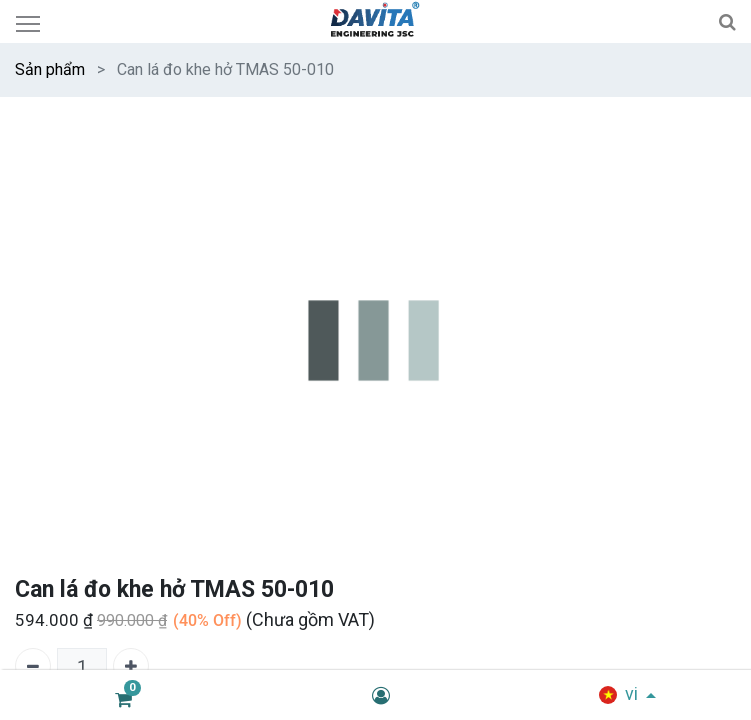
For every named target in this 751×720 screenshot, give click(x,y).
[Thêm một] (131, 666)
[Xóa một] (33, 666)
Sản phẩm (50, 69)
